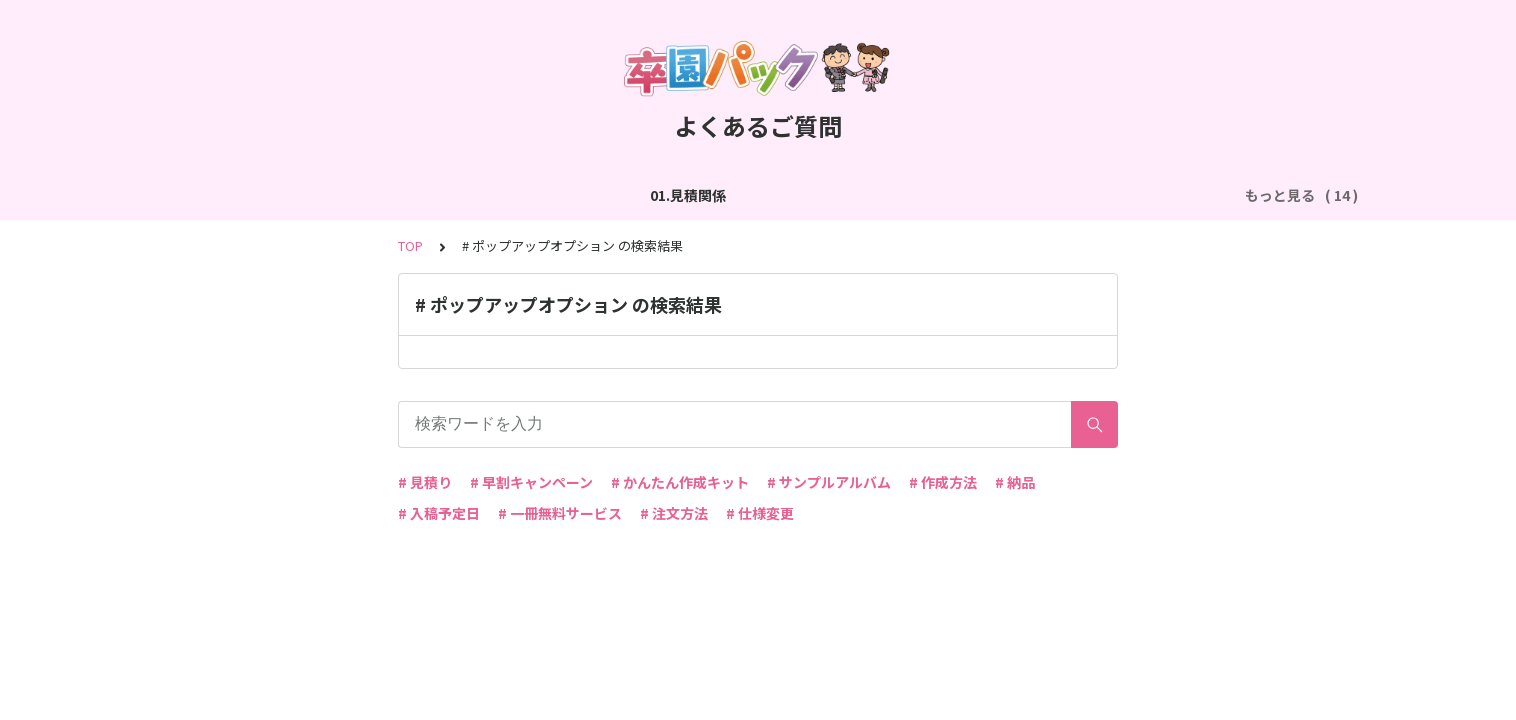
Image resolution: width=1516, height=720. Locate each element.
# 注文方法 (674, 513)
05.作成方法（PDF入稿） (952, 195)
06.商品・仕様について (1133, 195)
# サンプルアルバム (829, 482)
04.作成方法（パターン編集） (751, 195)
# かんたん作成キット (680, 482)
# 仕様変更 (760, 513)
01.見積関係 (216, 195)
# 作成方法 (943, 482)
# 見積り (425, 482)
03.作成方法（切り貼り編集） (536, 195)
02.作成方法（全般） (348, 195)
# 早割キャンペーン (531, 482)
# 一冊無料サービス (560, 513)
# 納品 (1015, 482)
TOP (410, 245)
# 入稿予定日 (439, 513)
